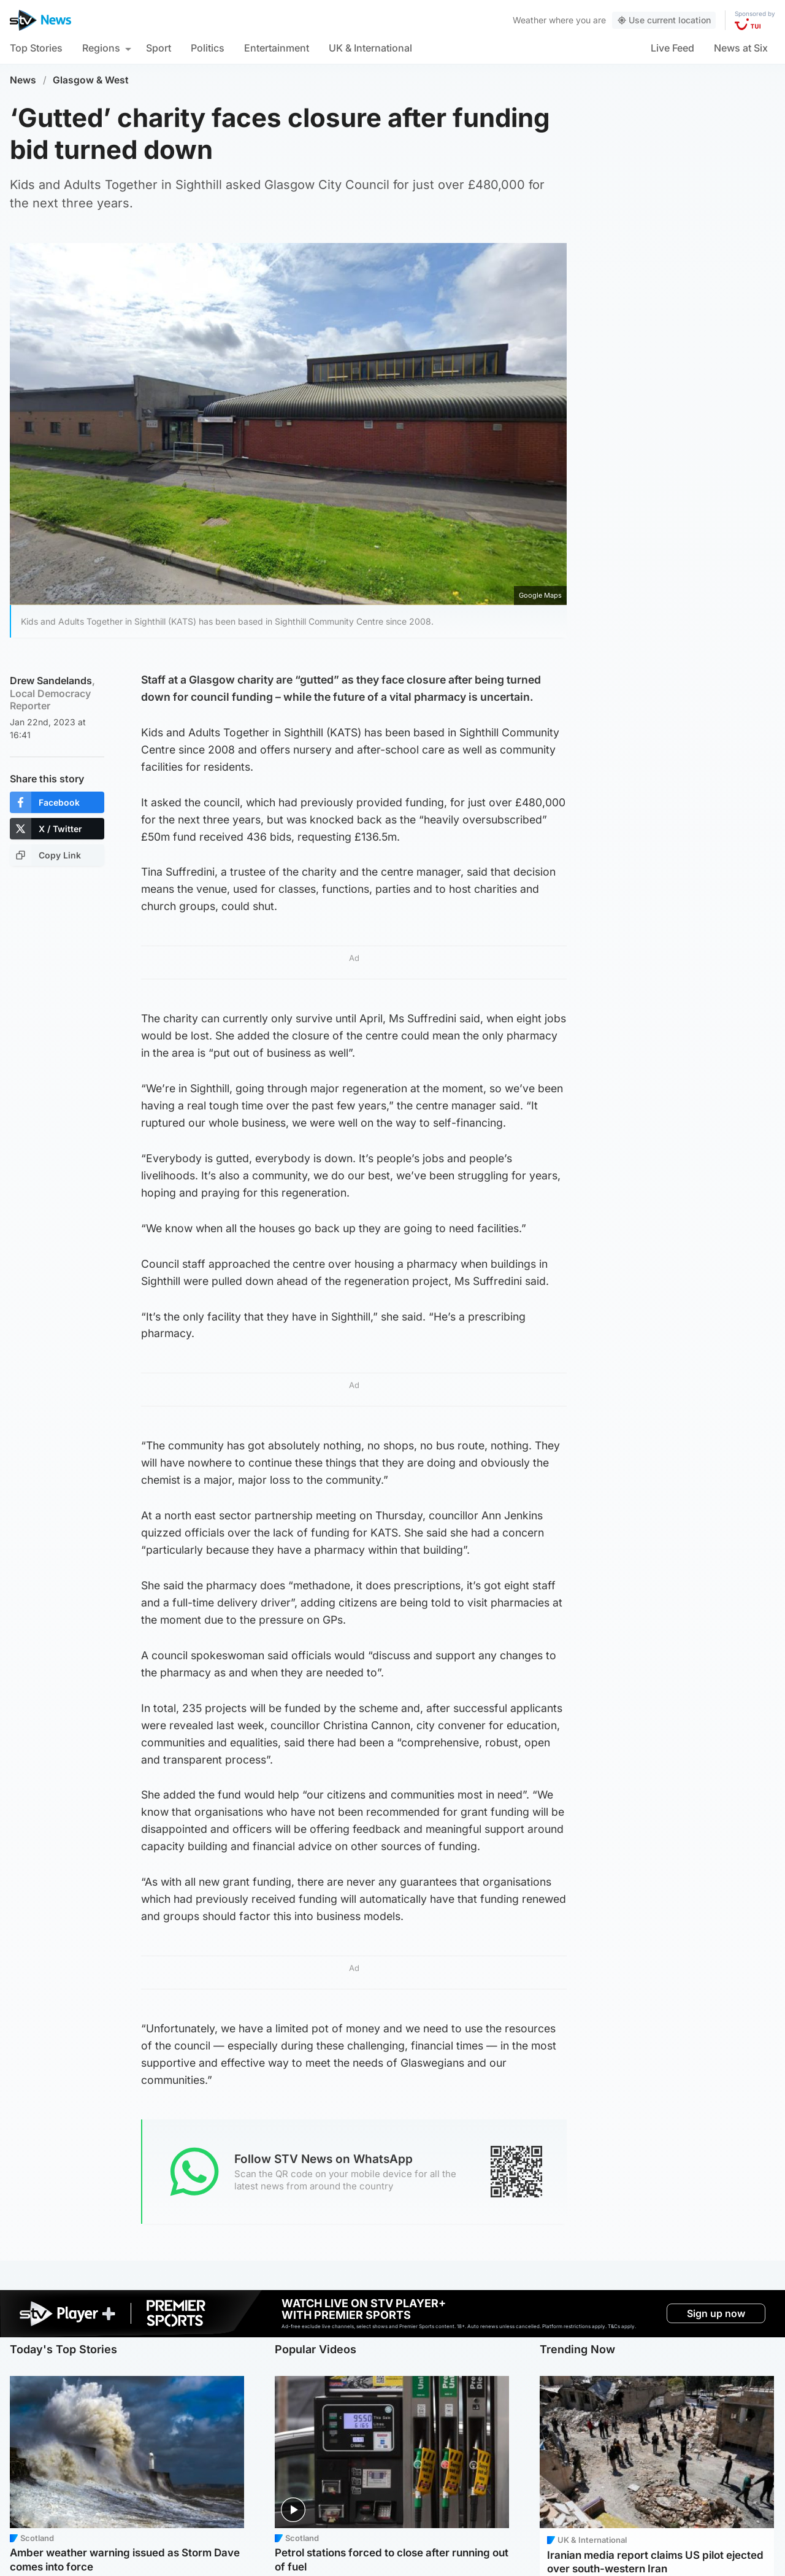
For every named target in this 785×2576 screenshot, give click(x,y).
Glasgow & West (91, 80)
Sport (158, 48)
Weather (529, 20)
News (23, 80)
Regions (101, 48)
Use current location (664, 20)
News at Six (741, 48)
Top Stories (36, 48)
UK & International (370, 48)
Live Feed (672, 48)
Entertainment (276, 48)
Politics (207, 48)
